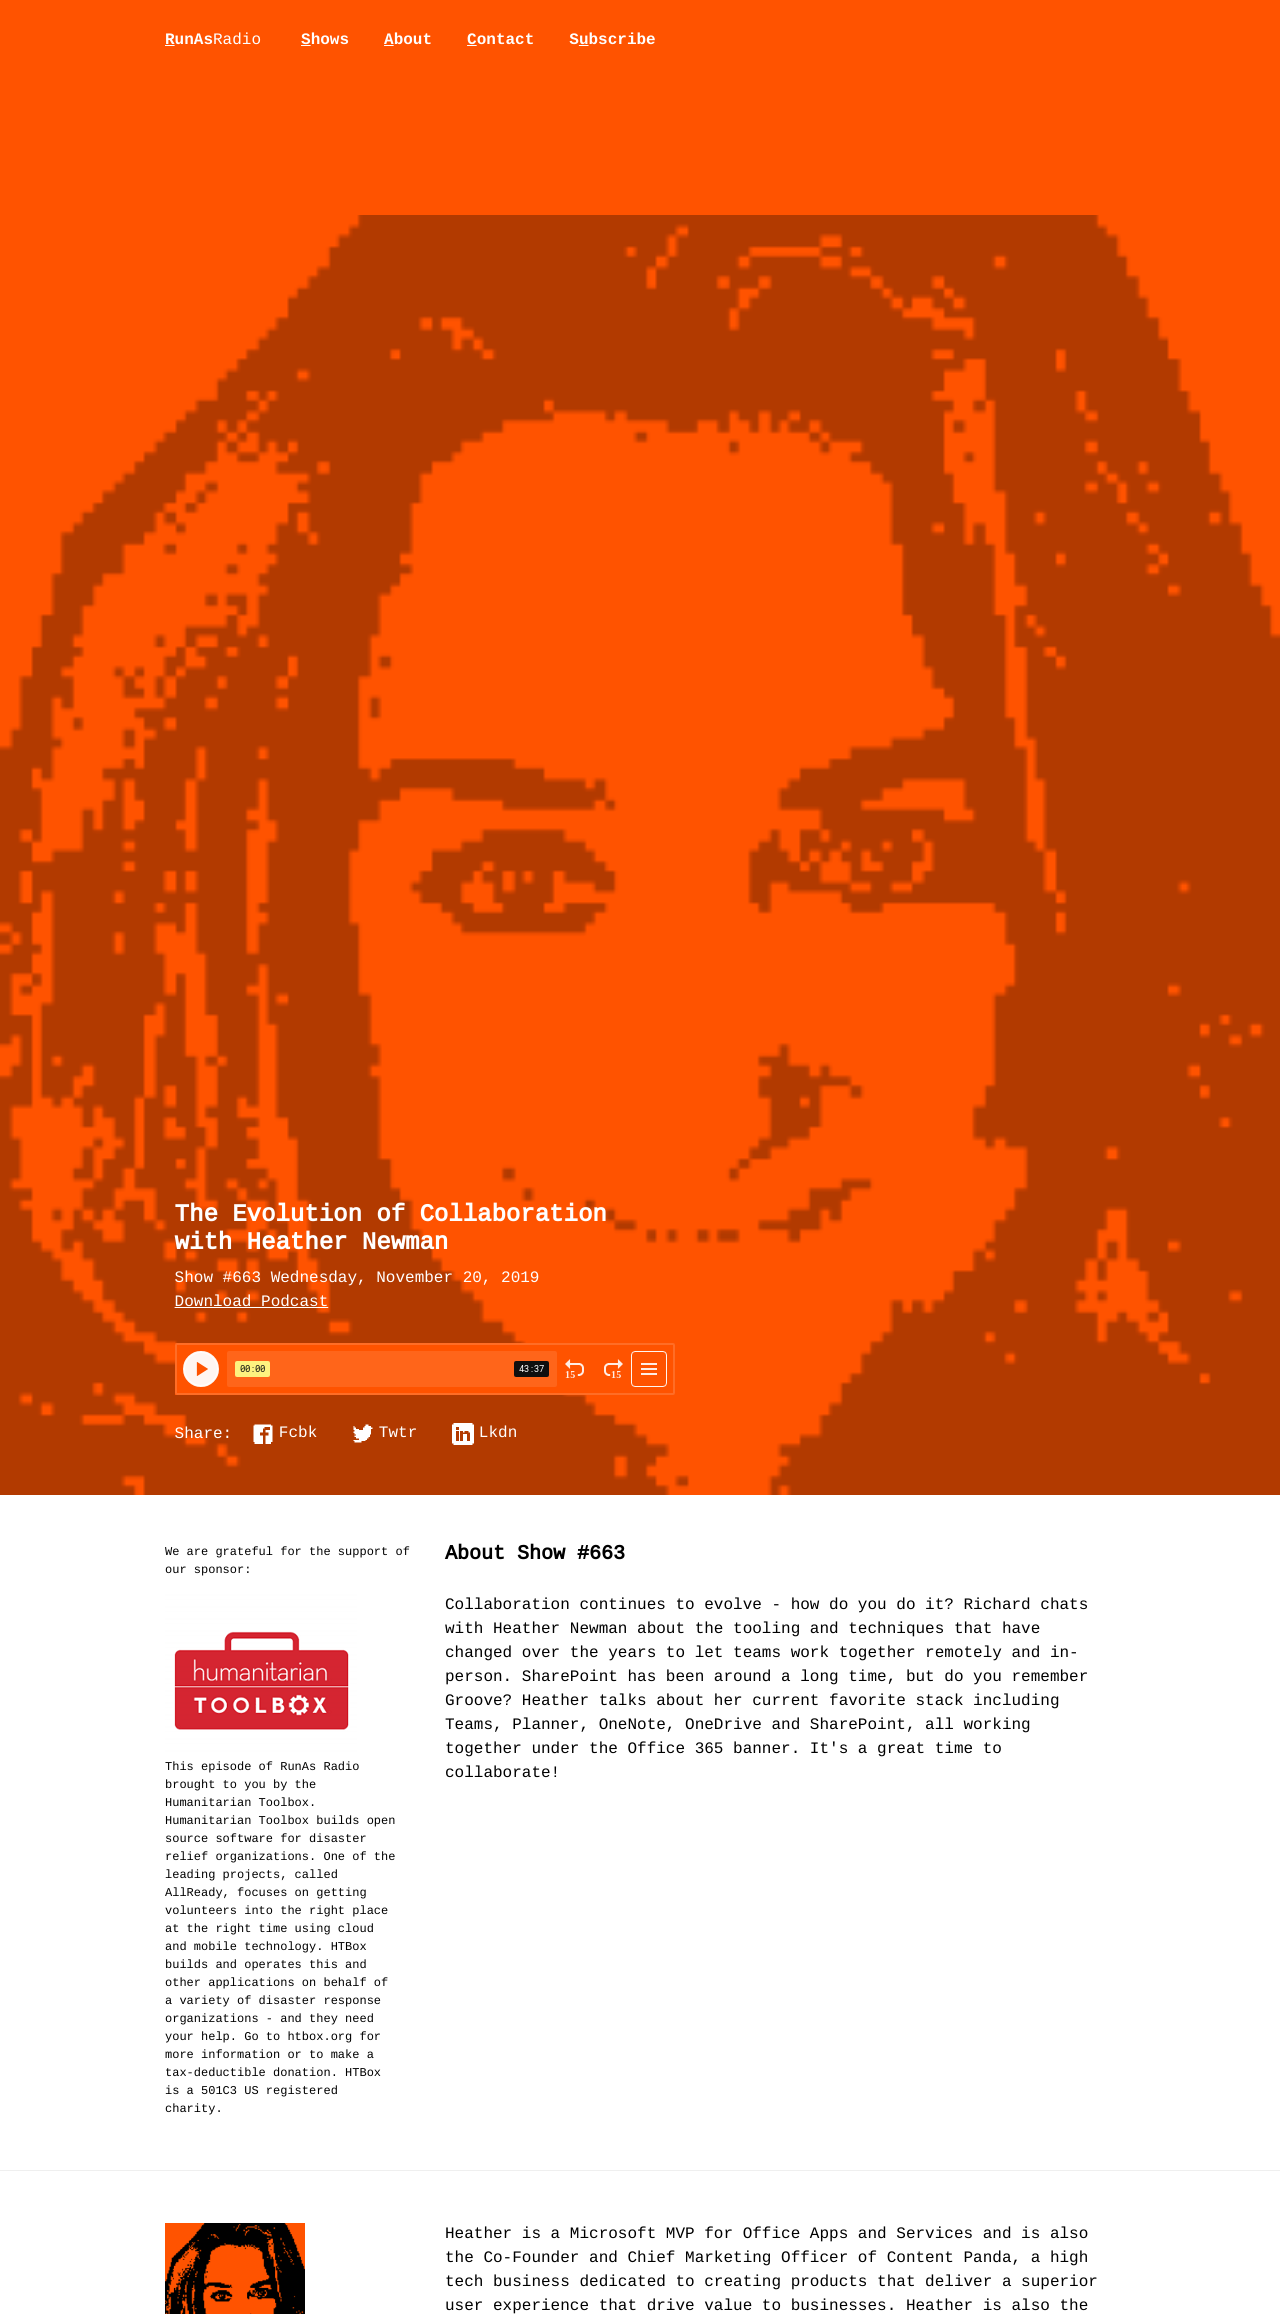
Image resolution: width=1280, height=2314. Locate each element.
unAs (213, 41)
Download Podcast (252, 1303)
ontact (500, 40)
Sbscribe (612, 40)
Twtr (398, 1434)
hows (325, 40)
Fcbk (298, 1434)
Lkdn (498, 1434)
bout (408, 40)
